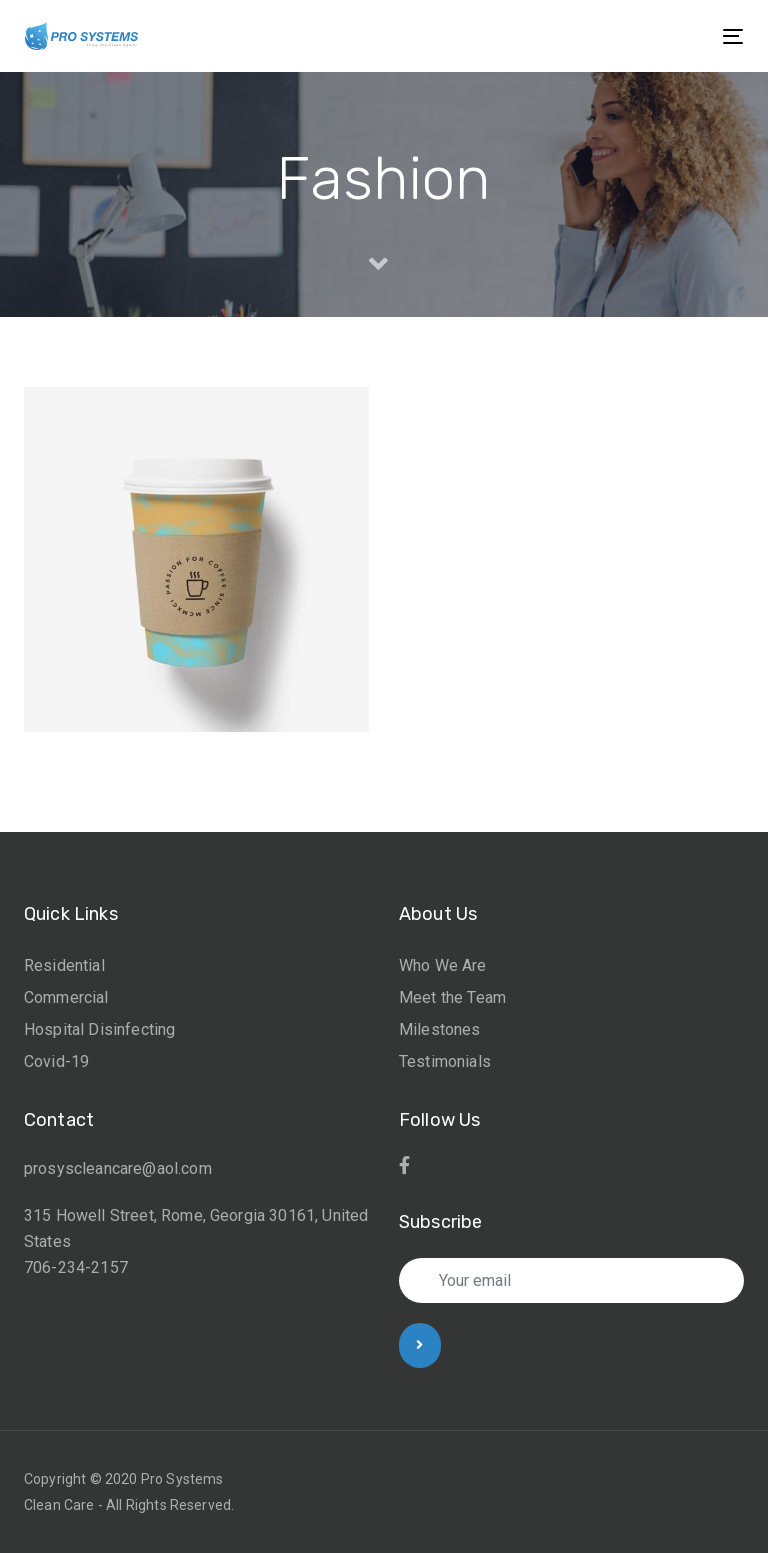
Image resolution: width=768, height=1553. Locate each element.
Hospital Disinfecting (99, 1029)
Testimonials (445, 1061)
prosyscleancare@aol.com (118, 1168)
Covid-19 (56, 1061)
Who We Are (443, 965)
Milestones (440, 1029)
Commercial (66, 997)
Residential (64, 965)
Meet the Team (452, 997)
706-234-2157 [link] (76, 1267)
